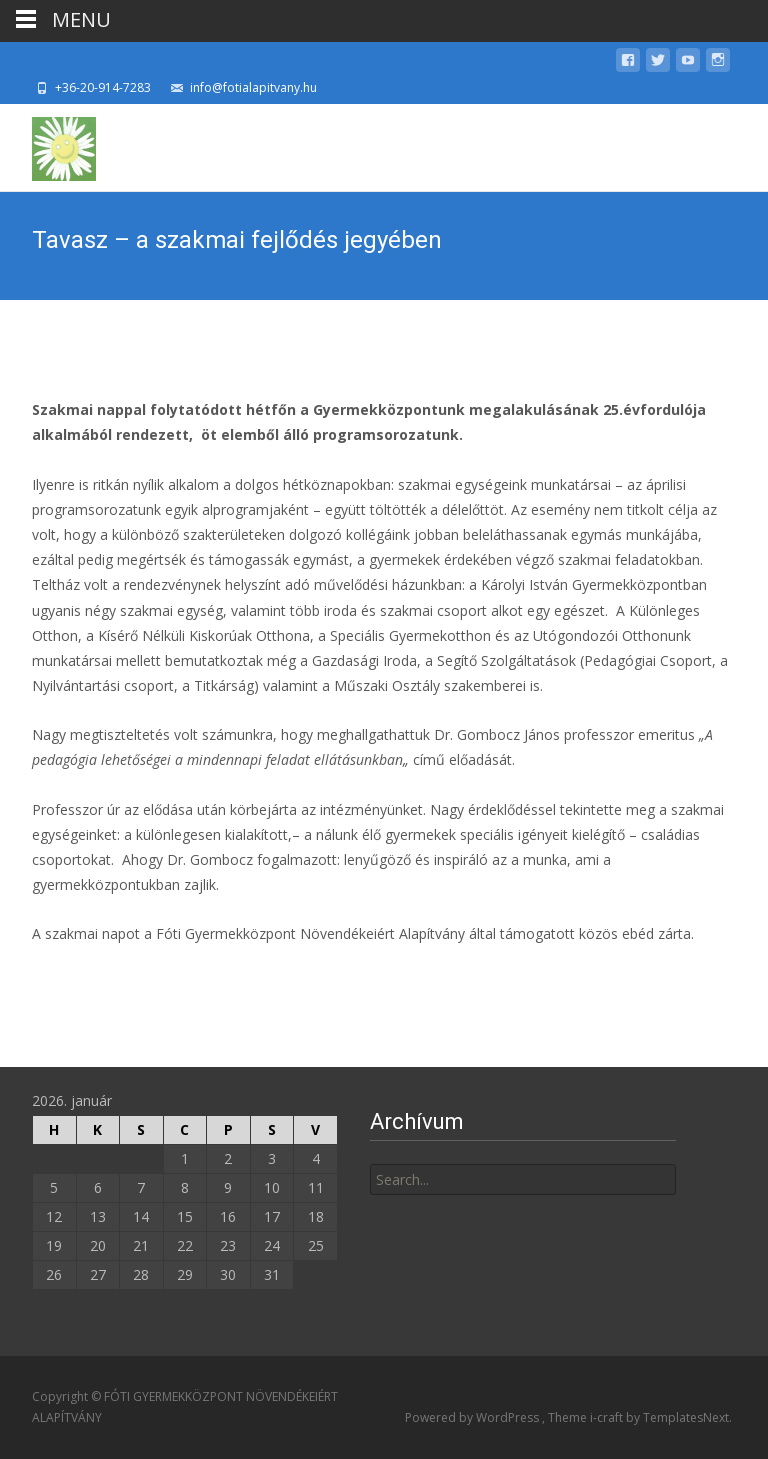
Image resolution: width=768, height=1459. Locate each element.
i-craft (608, 1417)
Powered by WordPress (473, 1417)
